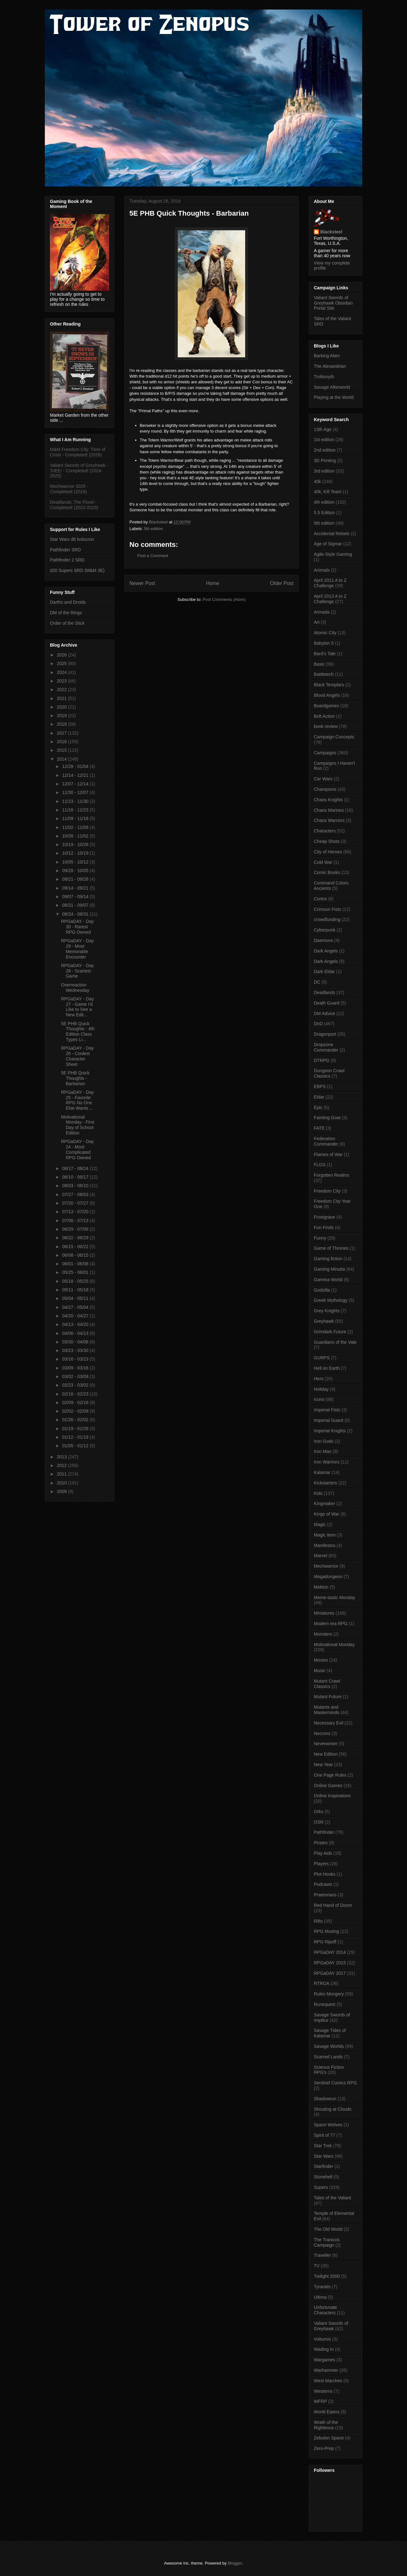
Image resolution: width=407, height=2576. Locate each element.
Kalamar (322, 1472)
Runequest (324, 2004)
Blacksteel (331, 231)
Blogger (235, 2563)
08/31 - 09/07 (75, 905)
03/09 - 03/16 (75, 1367)
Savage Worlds (329, 2046)
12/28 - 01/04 (75, 766)
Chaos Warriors (329, 820)
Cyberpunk (324, 929)
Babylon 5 (324, 643)
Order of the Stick (67, 623)
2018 (62, 724)
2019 (62, 715)
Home (212, 583)
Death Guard (326, 1003)
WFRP (320, 2401)
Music (320, 1670)
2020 (62, 707)
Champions (325, 789)
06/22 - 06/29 (75, 1237)
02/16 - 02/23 (75, 1393)
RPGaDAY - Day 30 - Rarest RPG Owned (77, 927)
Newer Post (142, 583)
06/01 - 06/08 (75, 1263)
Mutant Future (327, 1696)
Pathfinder (324, 1832)
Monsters (323, 1634)
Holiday (321, 1389)
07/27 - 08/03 (75, 1194)
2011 (62, 1473)
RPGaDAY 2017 (330, 1973)
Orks (318, 1811)
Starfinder (323, 2166)
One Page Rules (330, 1775)
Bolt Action (324, 716)
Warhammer (326, 2370)
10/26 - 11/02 (75, 835)
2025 (62, 663)
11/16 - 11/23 (75, 809)
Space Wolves (328, 2124)
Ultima (320, 2297)
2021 (62, 698)
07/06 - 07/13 (75, 1220)
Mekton (321, 1587)
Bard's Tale (325, 653)
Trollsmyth (324, 376)
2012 (62, 1465)
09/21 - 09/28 (75, 879)
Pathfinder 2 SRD (67, 559)
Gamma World (328, 1279)
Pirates (321, 1842)
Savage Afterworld (332, 387)
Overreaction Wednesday (75, 987)
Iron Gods (323, 1441)
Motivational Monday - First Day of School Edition (77, 1124)
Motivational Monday (334, 1644)
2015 (62, 750)
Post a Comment (152, 555)
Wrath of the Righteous (326, 2425)
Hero (318, 1378)
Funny (320, 1238)
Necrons (322, 1733)
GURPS (322, 1357)
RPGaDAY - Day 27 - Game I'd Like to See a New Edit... (77, 1006)
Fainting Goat (327, 1117)
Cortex (320, 898)
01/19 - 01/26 (75, 1428)
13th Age (322, 429)
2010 (62, 1482)
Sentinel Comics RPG (335, 2082)
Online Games (328, 1785)
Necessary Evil (328, 1722)
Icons (319, 1399)
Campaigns (325, 752)
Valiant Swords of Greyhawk (331, 2326)
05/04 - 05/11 (75, 1298)
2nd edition (325, 450)
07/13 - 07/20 (75, 1211)
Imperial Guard (328, 1420)
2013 (62, 1456)
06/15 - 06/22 (75, 1246)
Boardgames (326, 705)
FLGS (320, 1164)
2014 (62, 759)
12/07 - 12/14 (75, 783)
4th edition (324, 502)
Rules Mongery (329, 1993)
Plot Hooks (324, 1874)
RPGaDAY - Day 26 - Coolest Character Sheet (77, 1056)
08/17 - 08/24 (75, 1168)
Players (321, 1863)
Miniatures (324, 1613)
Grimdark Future (330, 1331)
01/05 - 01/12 (75, 1445)
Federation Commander (326, 1141)
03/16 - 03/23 (75, 1359)
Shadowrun (325, 2098)
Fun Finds (324, 1227)
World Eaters (327, 2411)
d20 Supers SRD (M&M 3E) (77, 570)
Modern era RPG (331, 1623)
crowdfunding (327, 919)
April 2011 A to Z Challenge (330, 583)
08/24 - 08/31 (75, 914)
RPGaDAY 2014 (330, 1952)
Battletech (324, 674)
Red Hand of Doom (333, 1905)
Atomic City (325, 632)
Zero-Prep (324, 2448)
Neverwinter (326, 1743)
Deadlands (324, 992)
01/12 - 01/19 (75, 1437)
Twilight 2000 (327, 2276)
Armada (321, 612)
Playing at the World (334, 397)
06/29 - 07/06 (75, 1229)
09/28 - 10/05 (75, 870)
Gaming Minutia (329, 1269)
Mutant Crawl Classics (327, 1683)
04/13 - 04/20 (75, 1324)
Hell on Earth (327, 1368)
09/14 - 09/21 (75, 888)
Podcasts (323, 1884)
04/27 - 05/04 (75, 1307)
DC (317, 982)
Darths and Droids (68, 602)
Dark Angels (326, 950)
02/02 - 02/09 (75, 1411)
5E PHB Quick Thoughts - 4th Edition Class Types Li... (77, 1031)
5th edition (153, 528)
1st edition (324, 439)
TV (317, 2265)
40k (317, 481)
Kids (318, 1493)
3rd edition (324, 471)
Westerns (323, 2391)
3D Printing (325, 460)
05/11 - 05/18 (75, 1289)
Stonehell (323, 2176)
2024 (62, 672)
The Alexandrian (330, 366)
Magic (320, 1524)
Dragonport (325, 1034)
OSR (318, 1822)
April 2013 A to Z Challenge (330, 599)
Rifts (318, 1921)
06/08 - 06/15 (75, 1255)
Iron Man (322, 1451)
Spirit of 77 (324, 2135)
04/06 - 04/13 (75, 1333)
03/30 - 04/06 (75, 1341)
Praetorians (325, 1894)
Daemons (323, 940)
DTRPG (321, 1060)
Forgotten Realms (331, 1175)
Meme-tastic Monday (334, 1597)
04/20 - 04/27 (75, 1315)
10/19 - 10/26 (75, 844)
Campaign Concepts (334, 736)
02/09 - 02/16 (75, 1402)
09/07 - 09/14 (75, 896)
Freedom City (327, 1191)
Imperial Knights (330, 1430)
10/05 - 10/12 (75, 861)
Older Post (281, 583)
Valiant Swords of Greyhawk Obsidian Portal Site (333, 303)
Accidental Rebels (331, 533)
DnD (318, 1023)
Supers (321, 2187)
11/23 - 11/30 (75, 801)
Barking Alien (327, 355)
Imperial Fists (327, 1409)
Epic (318, 1107)
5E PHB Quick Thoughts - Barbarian (75, 1078)
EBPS (320, 1086)
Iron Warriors (326, 1461)
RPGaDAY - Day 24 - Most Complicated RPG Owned (77, 1149)
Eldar (319, 1097)
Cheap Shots (327, 841)
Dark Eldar (324, 971)
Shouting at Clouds (332, 2109)
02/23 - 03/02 (75, 1385)
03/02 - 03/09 (75, 1376)
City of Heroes (328, 851)
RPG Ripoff (325, 1941)
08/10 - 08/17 (75, 1177)
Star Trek (323, 2145)
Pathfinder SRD (65, 549)
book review (326, 726)
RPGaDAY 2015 (330, 1962)
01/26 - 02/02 (75, 1419)
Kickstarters (325, 1482)
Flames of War (328, 1154)
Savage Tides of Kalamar (330, 2033)
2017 (62, 733)
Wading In (324, 2349)
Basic (319, 664)
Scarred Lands (328, 2056)
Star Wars (324, 2156)
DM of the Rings (66, 612)
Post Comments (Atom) (224, 599)
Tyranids (322, 2286)
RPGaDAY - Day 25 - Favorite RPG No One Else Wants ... (77, 1100)
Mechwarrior (326, 1566)
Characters (324, 830)
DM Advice (324, 1013)
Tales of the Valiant (332, 2197)
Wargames (324, 2359)
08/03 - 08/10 (75, 1185)
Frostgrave (324, 1217)
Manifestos (324, 1545)
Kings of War (326, 1514)
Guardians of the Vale (335, 1342)
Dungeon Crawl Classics (329, 1073)
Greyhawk (324, 1321)
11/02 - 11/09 (75, 827)
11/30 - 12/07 (75, 792)
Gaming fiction (328, 1258)
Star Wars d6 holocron (72, 539)
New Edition (326, 1754)
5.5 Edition (324, 512)
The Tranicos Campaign (327, 2242)
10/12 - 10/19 (75, 853)
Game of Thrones (331, 1248)
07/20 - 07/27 (75, 1203)
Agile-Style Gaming (333, 554)
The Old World (328, 2229)
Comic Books (327, 872)
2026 (62, 654)
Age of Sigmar (328, 543)
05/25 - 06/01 (75, 1272)
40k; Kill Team (327, 491)
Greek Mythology (331, 1300)
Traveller (322, 2255)
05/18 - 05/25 (75, 1281)
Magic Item (324, 1534)
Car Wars (323, 778)
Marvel (320, 1555)
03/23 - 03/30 (75, 1350)
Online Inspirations (332, 1795)
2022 (62, 689)
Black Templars (329, 684)
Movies (321, 1660)
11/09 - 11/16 (75, 818)
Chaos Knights (328, 799)
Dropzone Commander (326, 1047)
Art (317, 622)
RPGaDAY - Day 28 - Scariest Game (77, 971)
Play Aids (323, 1853)
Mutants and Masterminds (326, 1710)
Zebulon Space (329, 2437)
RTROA (321, 1983)
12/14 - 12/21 (75, 775)
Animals (322, 570)
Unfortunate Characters (325, 2310)
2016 (62, 741)
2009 (62, 1491)
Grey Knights (327, 1310)
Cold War (323, 862)
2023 (62, 680)
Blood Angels (327, 695)
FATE (319, 1128)
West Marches (328, 2380)
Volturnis (322, 2339)
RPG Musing (326, 1931)
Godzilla (322, 1290)
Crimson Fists (327, 909)
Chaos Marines (329, 810)
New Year (323, 1764)
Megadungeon (328, 1576)
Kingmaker (324, 1503)
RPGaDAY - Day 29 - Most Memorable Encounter (77, 948)
